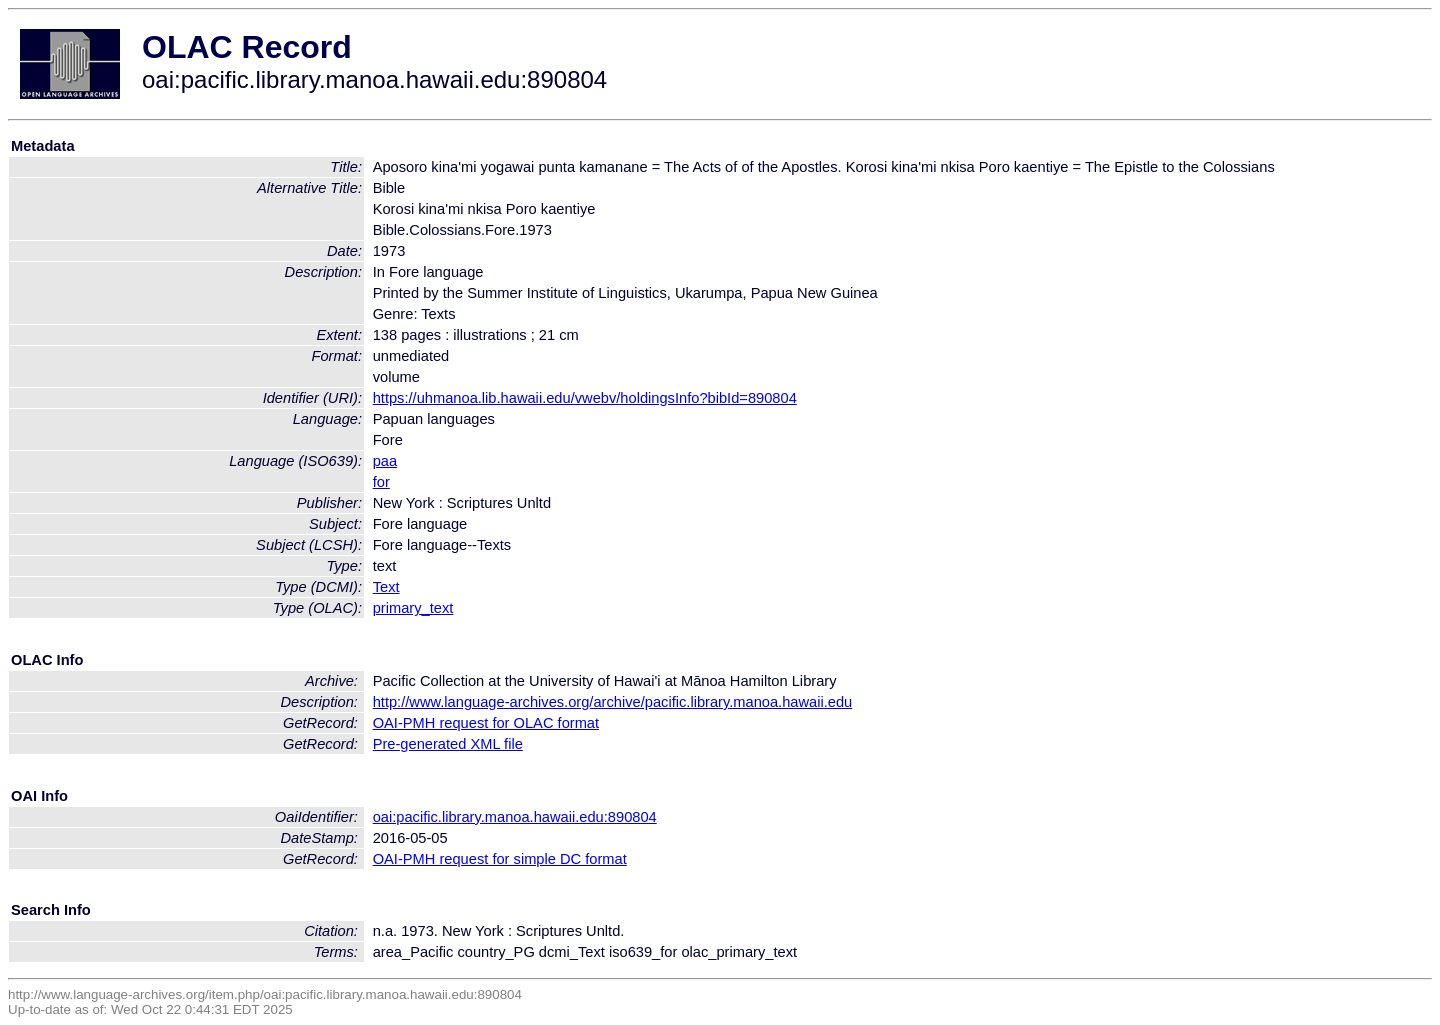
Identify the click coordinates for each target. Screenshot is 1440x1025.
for (381, 482)
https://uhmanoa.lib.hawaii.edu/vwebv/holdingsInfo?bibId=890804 (585, 398)
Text (386, 587)
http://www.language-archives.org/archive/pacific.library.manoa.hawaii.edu (613, 702)
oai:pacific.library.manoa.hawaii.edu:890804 (515, 817)
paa (385, 461)
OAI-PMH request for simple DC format (500, 859)
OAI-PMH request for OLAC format (486, 723)
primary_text (413, 608)
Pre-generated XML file (448, 744)
